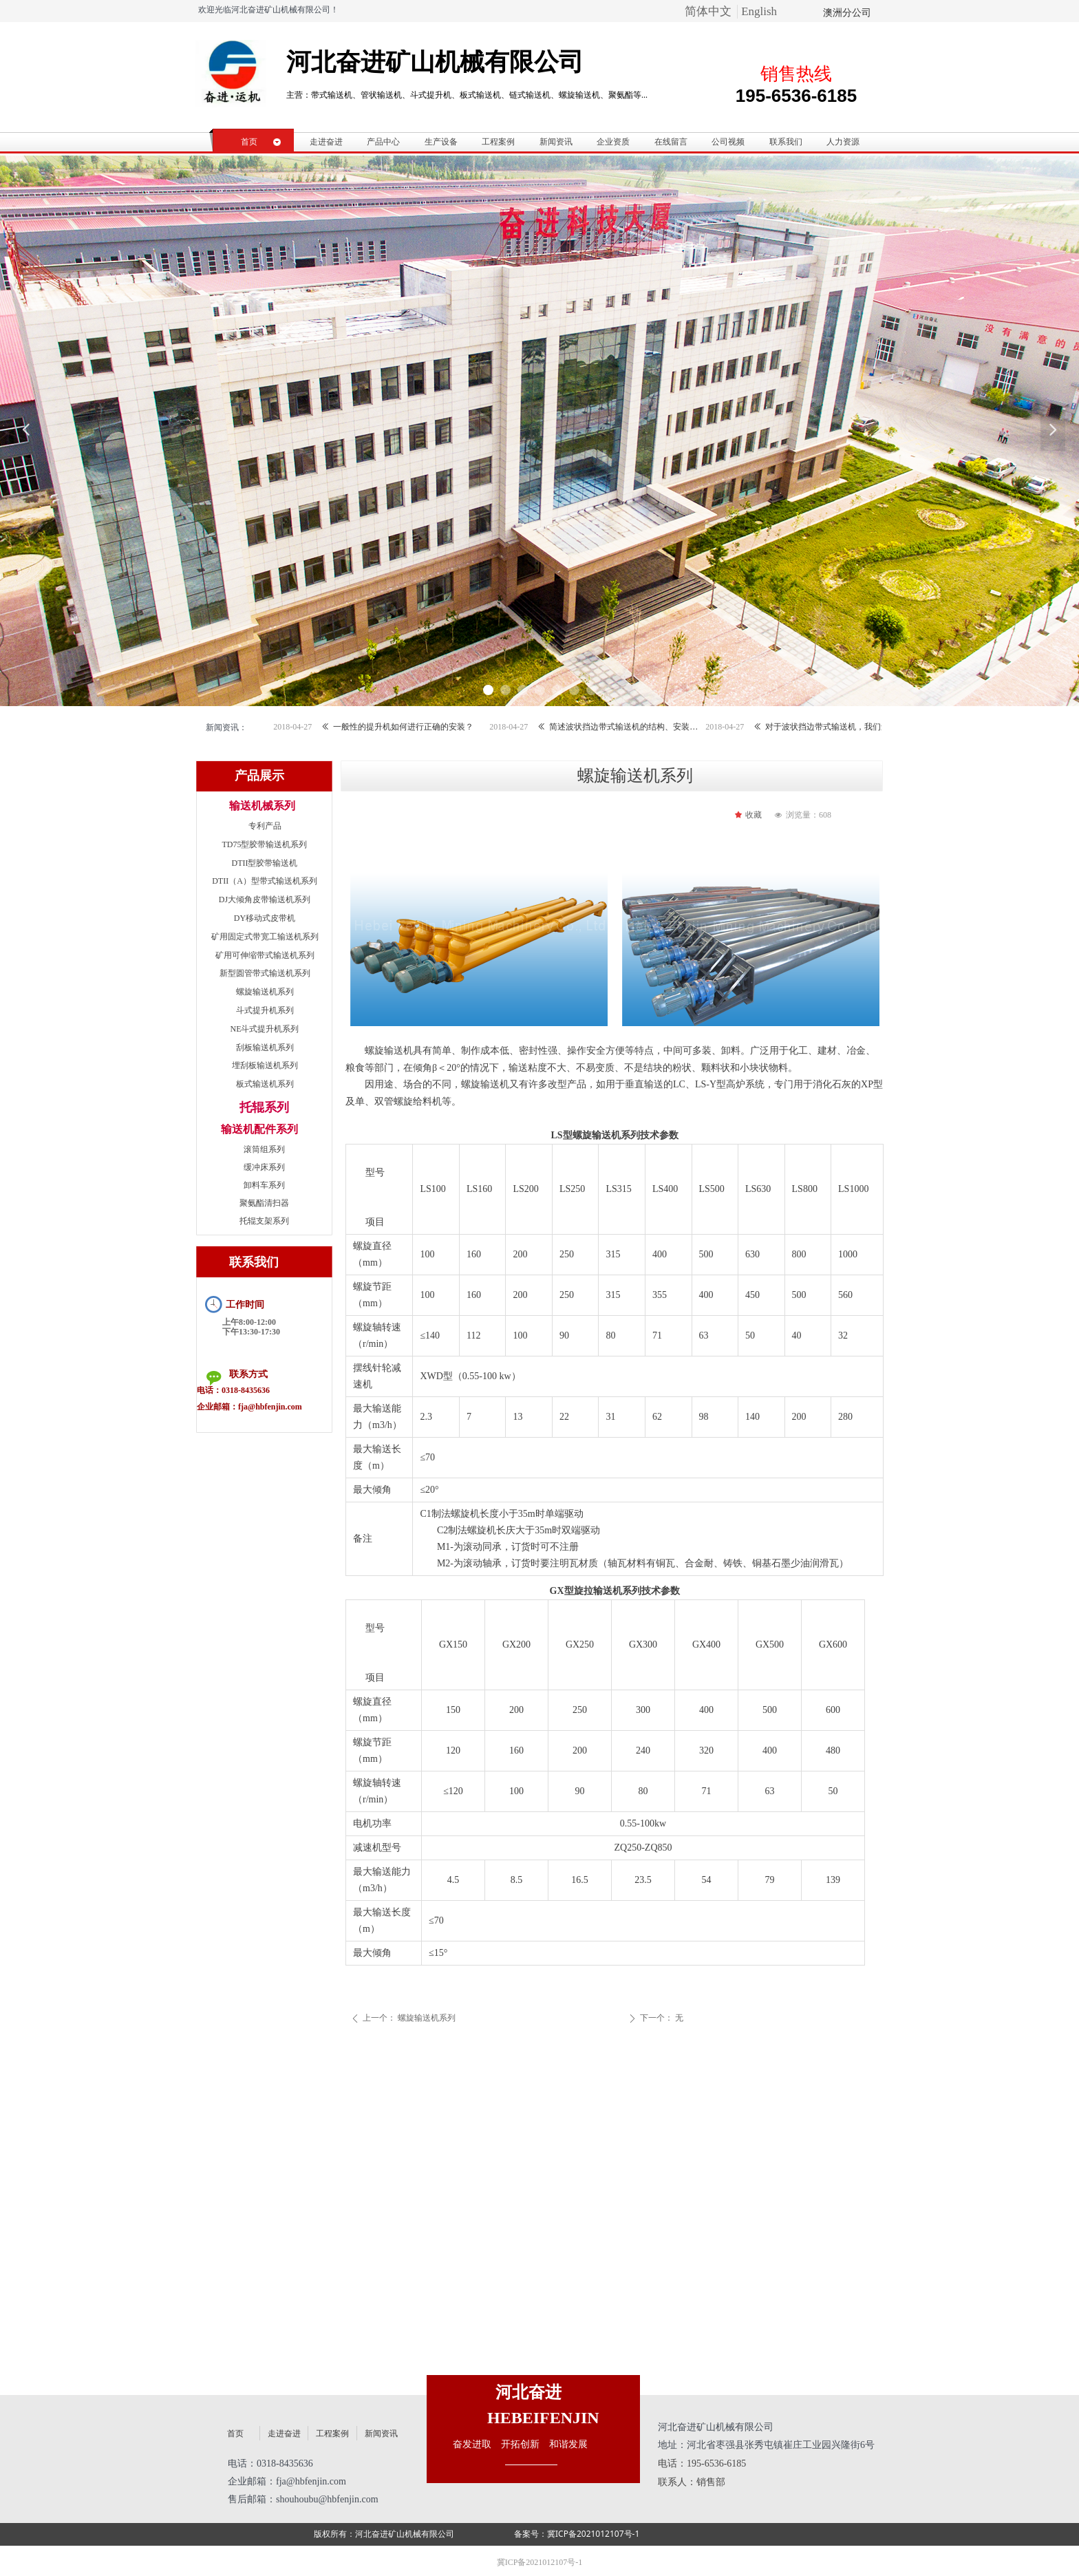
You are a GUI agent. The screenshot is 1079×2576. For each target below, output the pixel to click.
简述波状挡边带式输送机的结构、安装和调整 (646, 727)
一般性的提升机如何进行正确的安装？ (425, 727)
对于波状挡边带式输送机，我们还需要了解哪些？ (862, 727)
